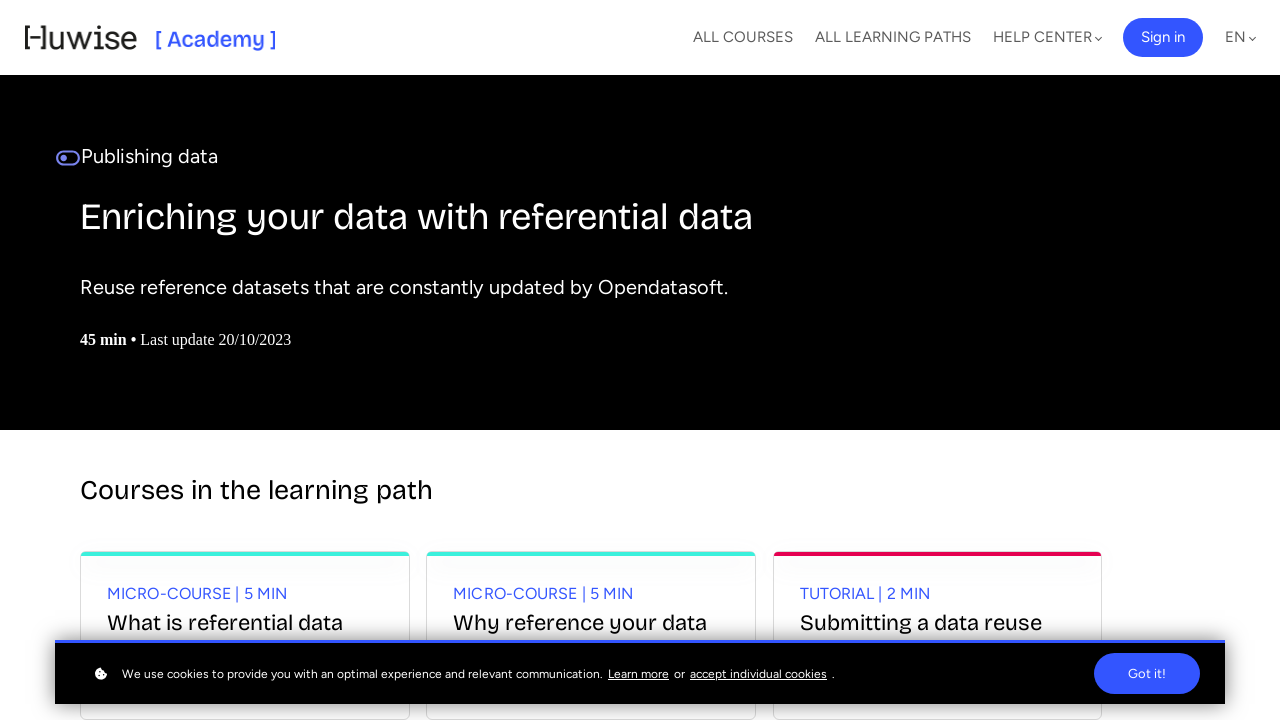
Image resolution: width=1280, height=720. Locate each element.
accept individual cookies (758, 674)
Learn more (638, 674)
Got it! (1147, 673)
